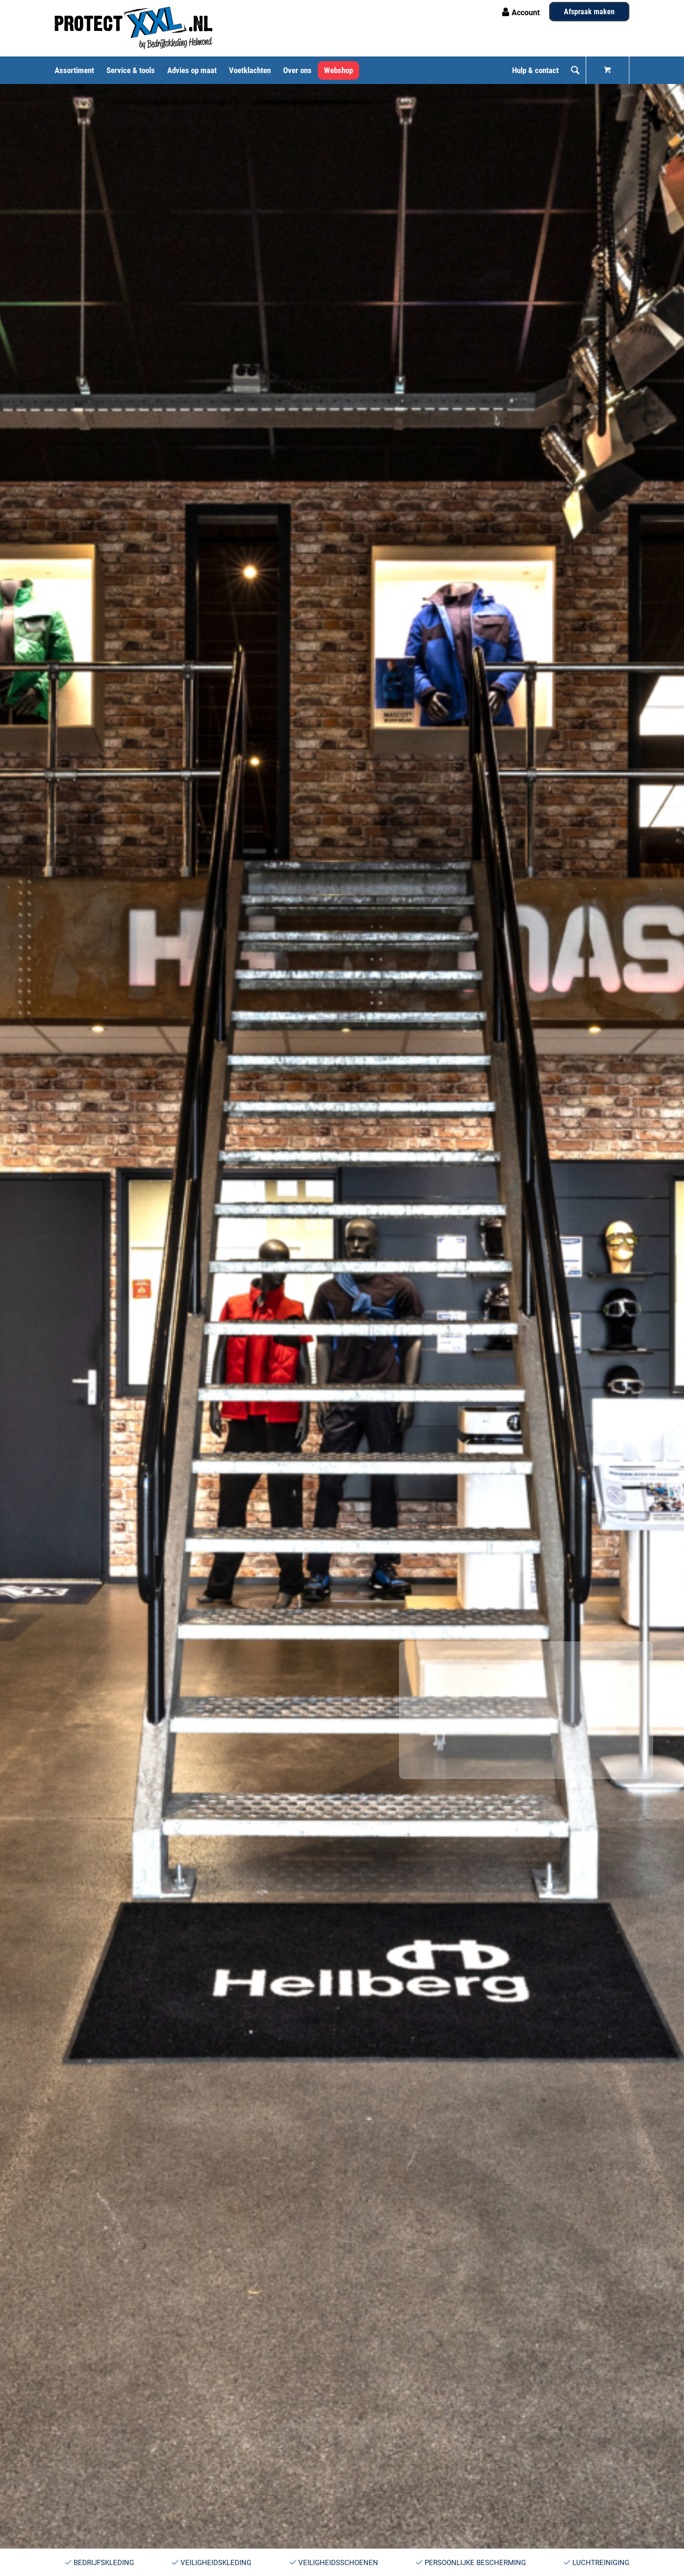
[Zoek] (575, 70)
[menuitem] (77, 70)
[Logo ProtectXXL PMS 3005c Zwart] (133, 28)
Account (526, 12)
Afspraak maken (589, 11)
